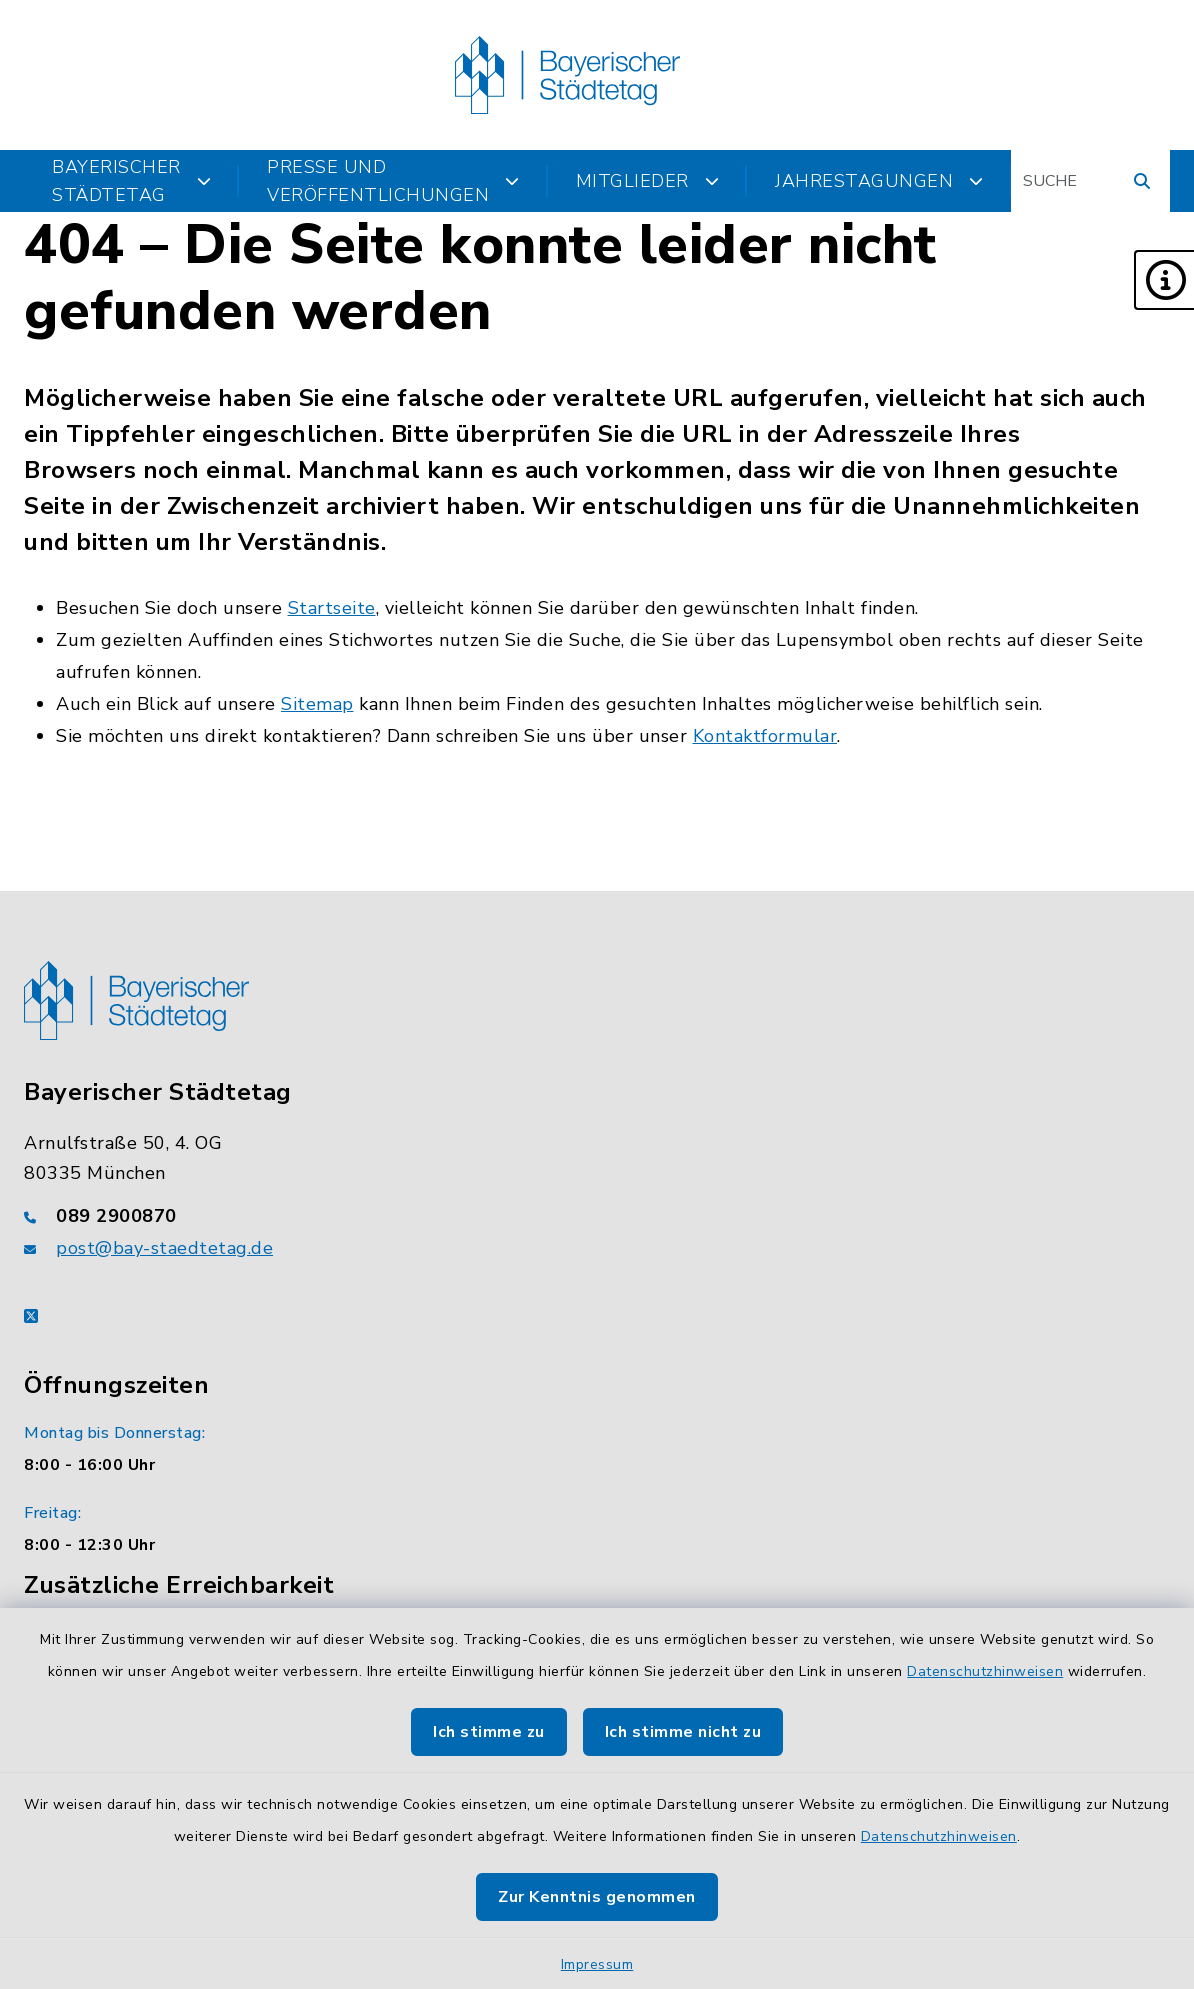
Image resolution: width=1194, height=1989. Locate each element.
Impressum (597, 1964)
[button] (1164, 280)
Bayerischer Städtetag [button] (131, 181)
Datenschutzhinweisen (985, 1671)
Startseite (332, 608)
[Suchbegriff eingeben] (1091, 181)
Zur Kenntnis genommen (597, 1897)
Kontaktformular (765, 736)
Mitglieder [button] (648, 181)
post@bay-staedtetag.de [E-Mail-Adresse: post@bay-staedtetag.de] (164, 1248)
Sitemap (317, 704)
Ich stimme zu (489, 1732)
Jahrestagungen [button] (879, 181)
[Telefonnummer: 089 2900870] (597, 1216)
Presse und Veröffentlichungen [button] (393, 181)
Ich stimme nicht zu (683, 1732)
